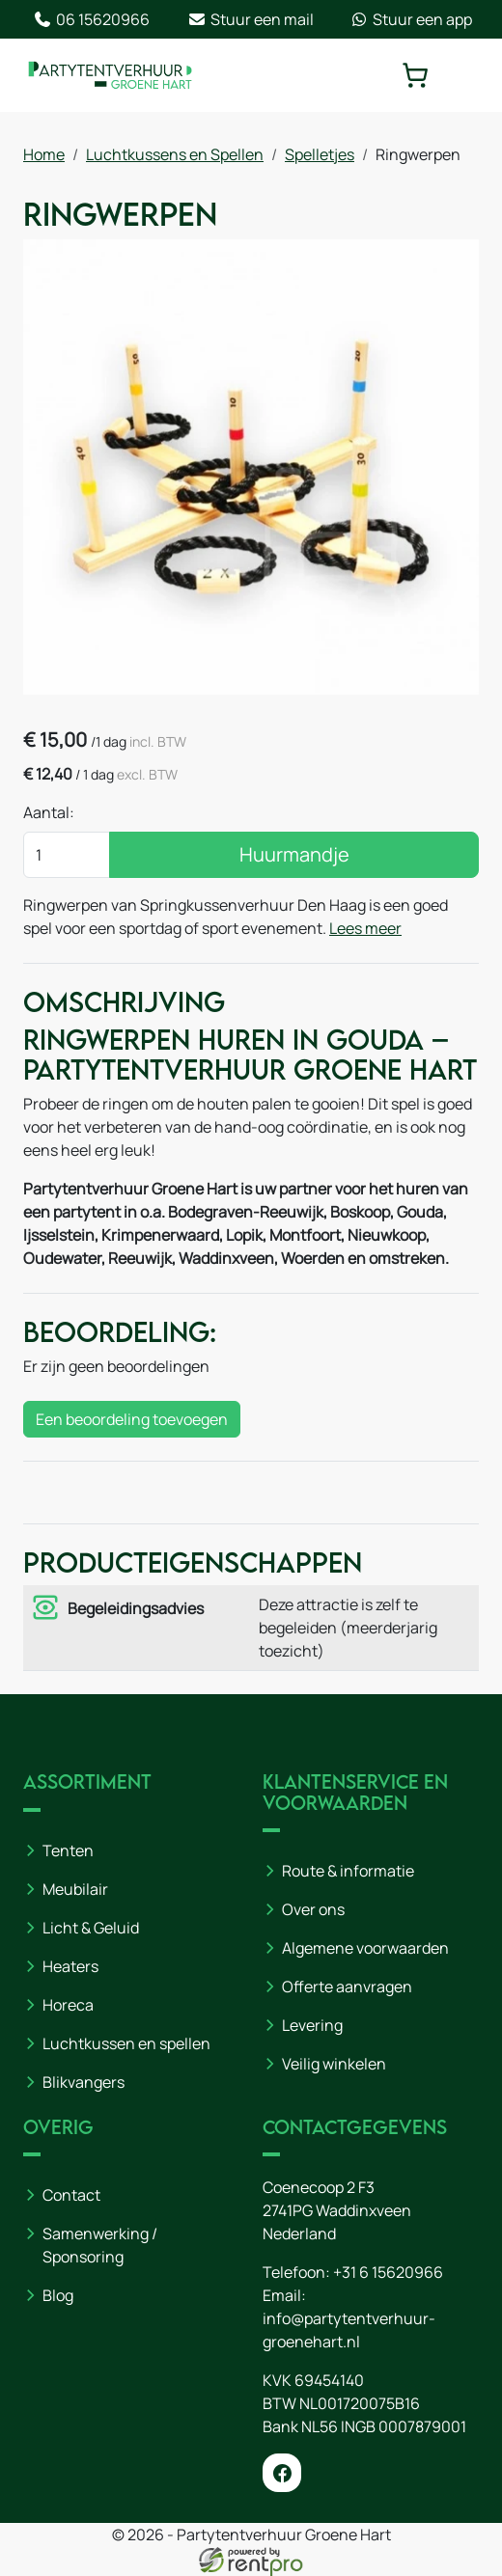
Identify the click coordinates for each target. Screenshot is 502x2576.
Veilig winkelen (334, 2063)
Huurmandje (294, 854)
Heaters (70, 1966)
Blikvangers (83, 2082)
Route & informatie (348, 1870)
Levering (312, 2025)
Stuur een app (410, 19)
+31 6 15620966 (388, 2272)
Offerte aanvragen (347, 1986)
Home (44, 154)
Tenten (68, 1850)
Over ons (313, 1909)
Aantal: (48, 812)
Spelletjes (319, 154)
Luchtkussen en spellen (126, 2043)
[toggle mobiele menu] (465, 75)
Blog (57, 2295)
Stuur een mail (250, 19)
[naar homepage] (110, 75)
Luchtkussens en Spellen (175, 154)
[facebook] (282, 2472)
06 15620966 (91, 19)
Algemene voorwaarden (365, 1948)
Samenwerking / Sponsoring (99, 2245)
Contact (71, 2195)
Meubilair (75, 1889)
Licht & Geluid (90, 1927)
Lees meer (365, 928)
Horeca (68, 2004)
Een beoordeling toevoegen (132, 1419)
